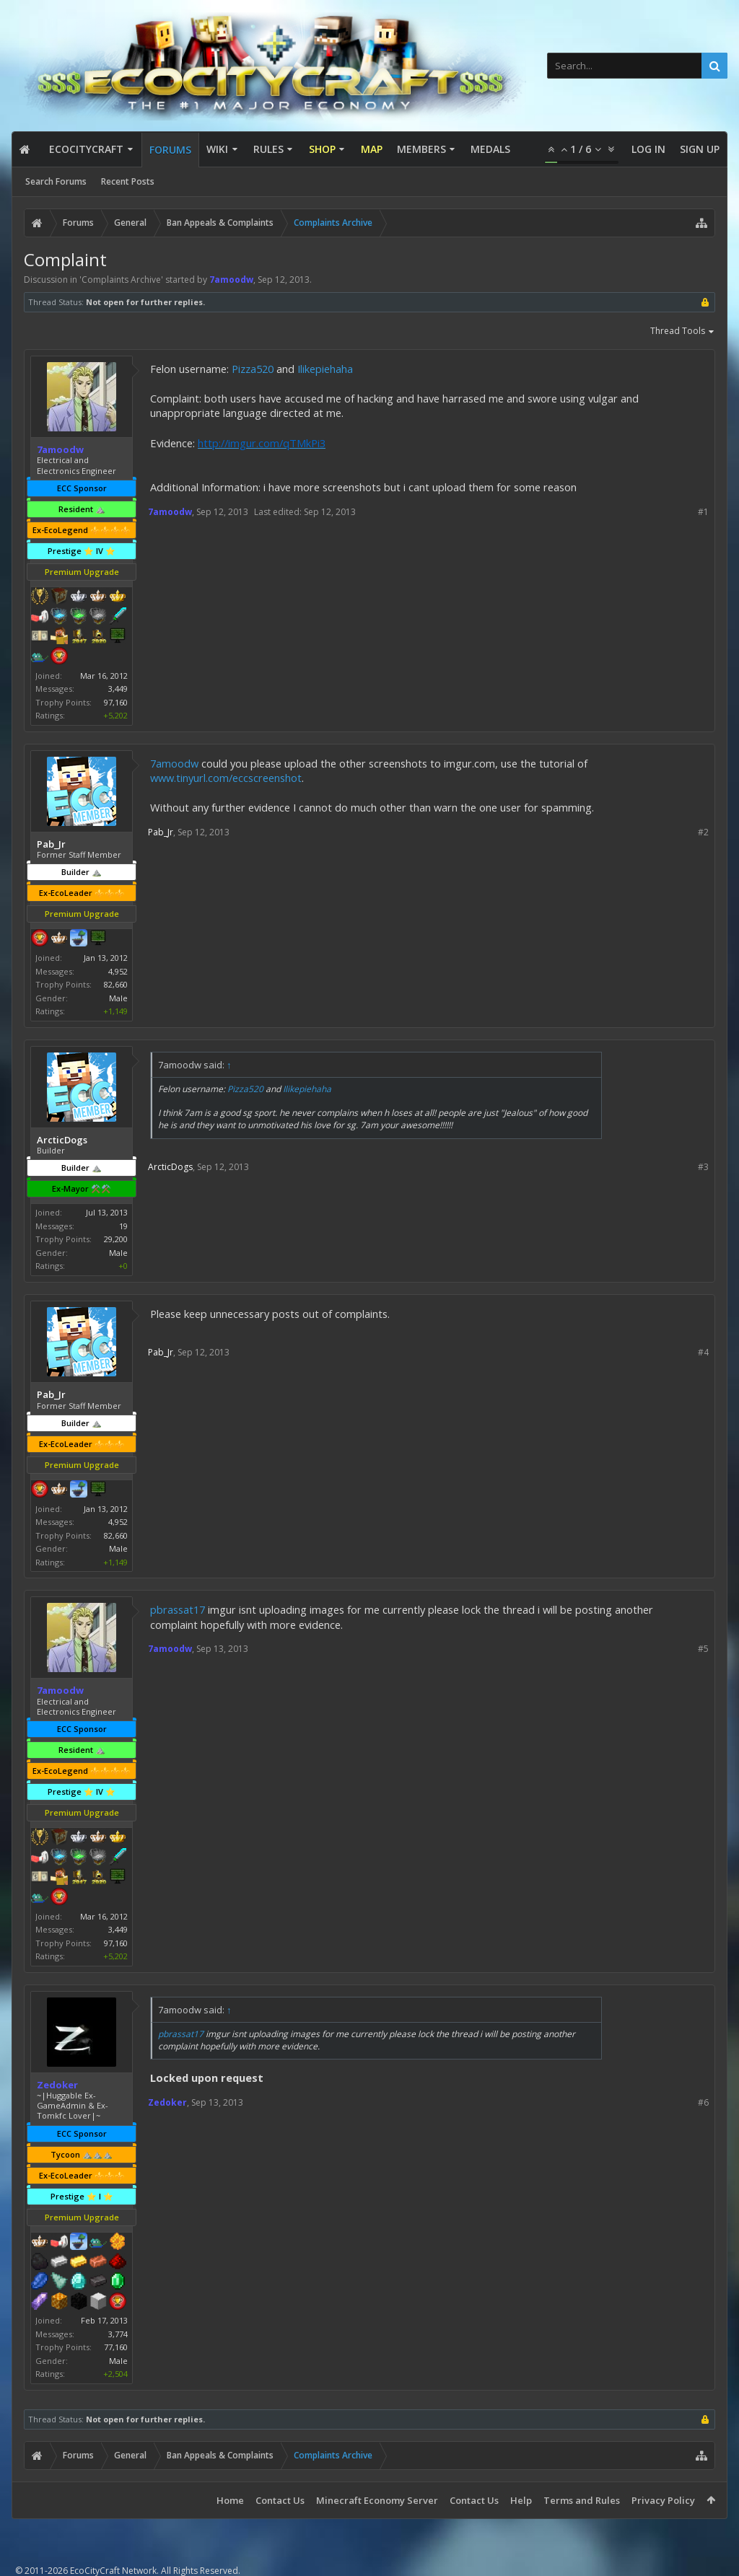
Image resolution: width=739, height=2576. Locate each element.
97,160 (116, 702)
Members (421, 149)
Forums (170, 150)
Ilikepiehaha (325, 368)
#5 (703, 1648)
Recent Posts (127, 181)
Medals (490, 149)
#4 (703, 1352)
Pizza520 (253, 368)
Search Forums (56, 181)
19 (123, 1226)
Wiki (217, 149)
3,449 (118, 688)
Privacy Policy (663, 2500)
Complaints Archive (121, 279)
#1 (703, 511)
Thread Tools (682, 331)
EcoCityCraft (86, 149)
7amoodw (174, 763)
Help (521, 2500)
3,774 (118, 2334)
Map (371, 149)
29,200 (116, 1239)
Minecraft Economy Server (377, 2500)
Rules (268, 149)
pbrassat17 (177, 1609)
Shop (322, 149)
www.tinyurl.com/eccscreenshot (226, 777)
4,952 (118, 971)
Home (230, 2500)
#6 (703, 2102)
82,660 (116, 984)
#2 (703, 832)
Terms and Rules (581, 2500)
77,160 (116, 2347)
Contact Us (280, 2500)
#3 (703, 1166)
